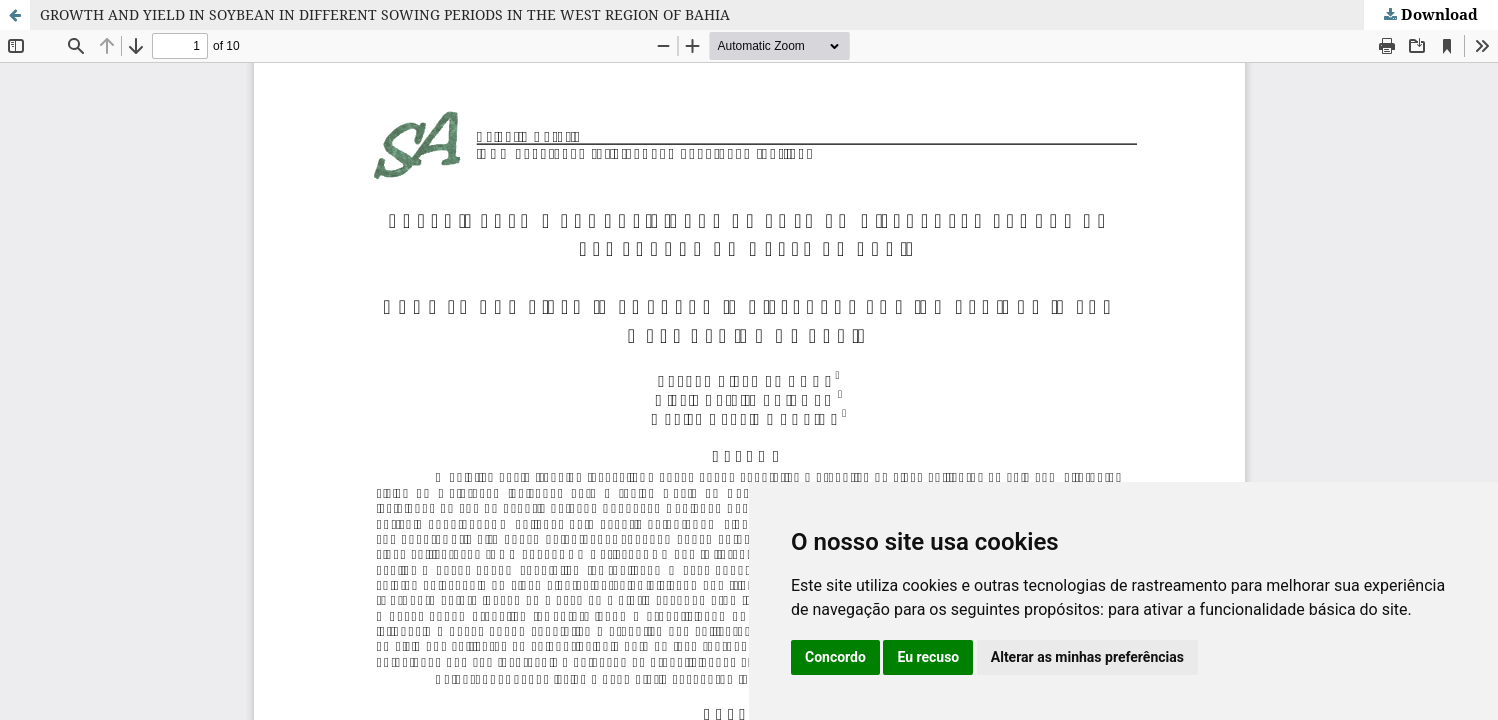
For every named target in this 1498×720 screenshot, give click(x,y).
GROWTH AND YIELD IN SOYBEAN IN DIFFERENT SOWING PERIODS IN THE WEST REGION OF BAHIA (385, 14)
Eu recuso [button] (928, 657)
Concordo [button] (835, 657)
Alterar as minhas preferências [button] (1087, 657)
